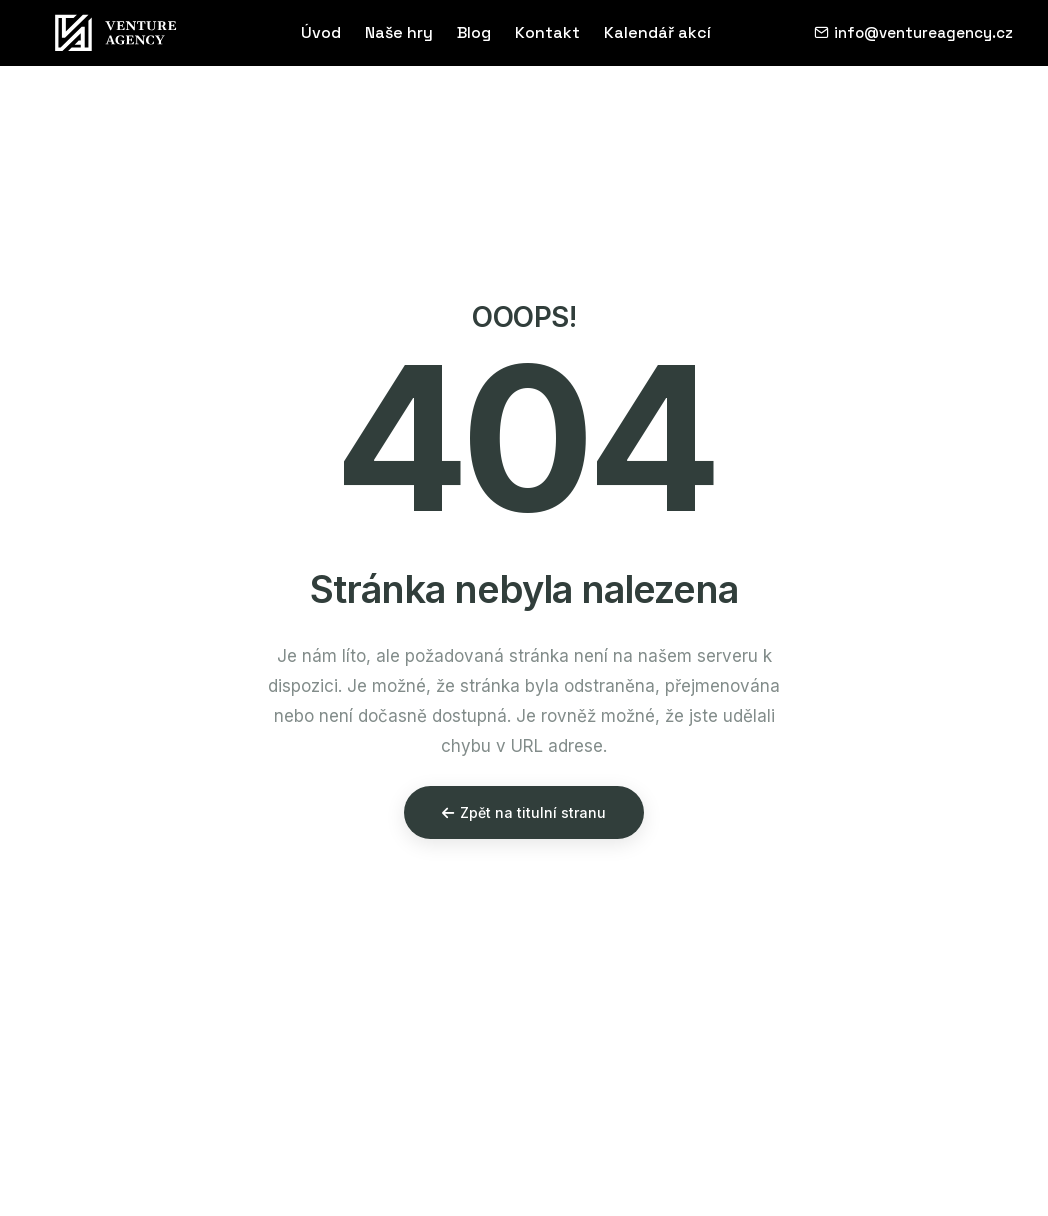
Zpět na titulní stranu (524, 812)
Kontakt (547, 32)
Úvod (321, 32)
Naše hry (399, 32)
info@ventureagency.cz (913, 32)
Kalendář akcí (657, 32)
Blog (474, 32)
